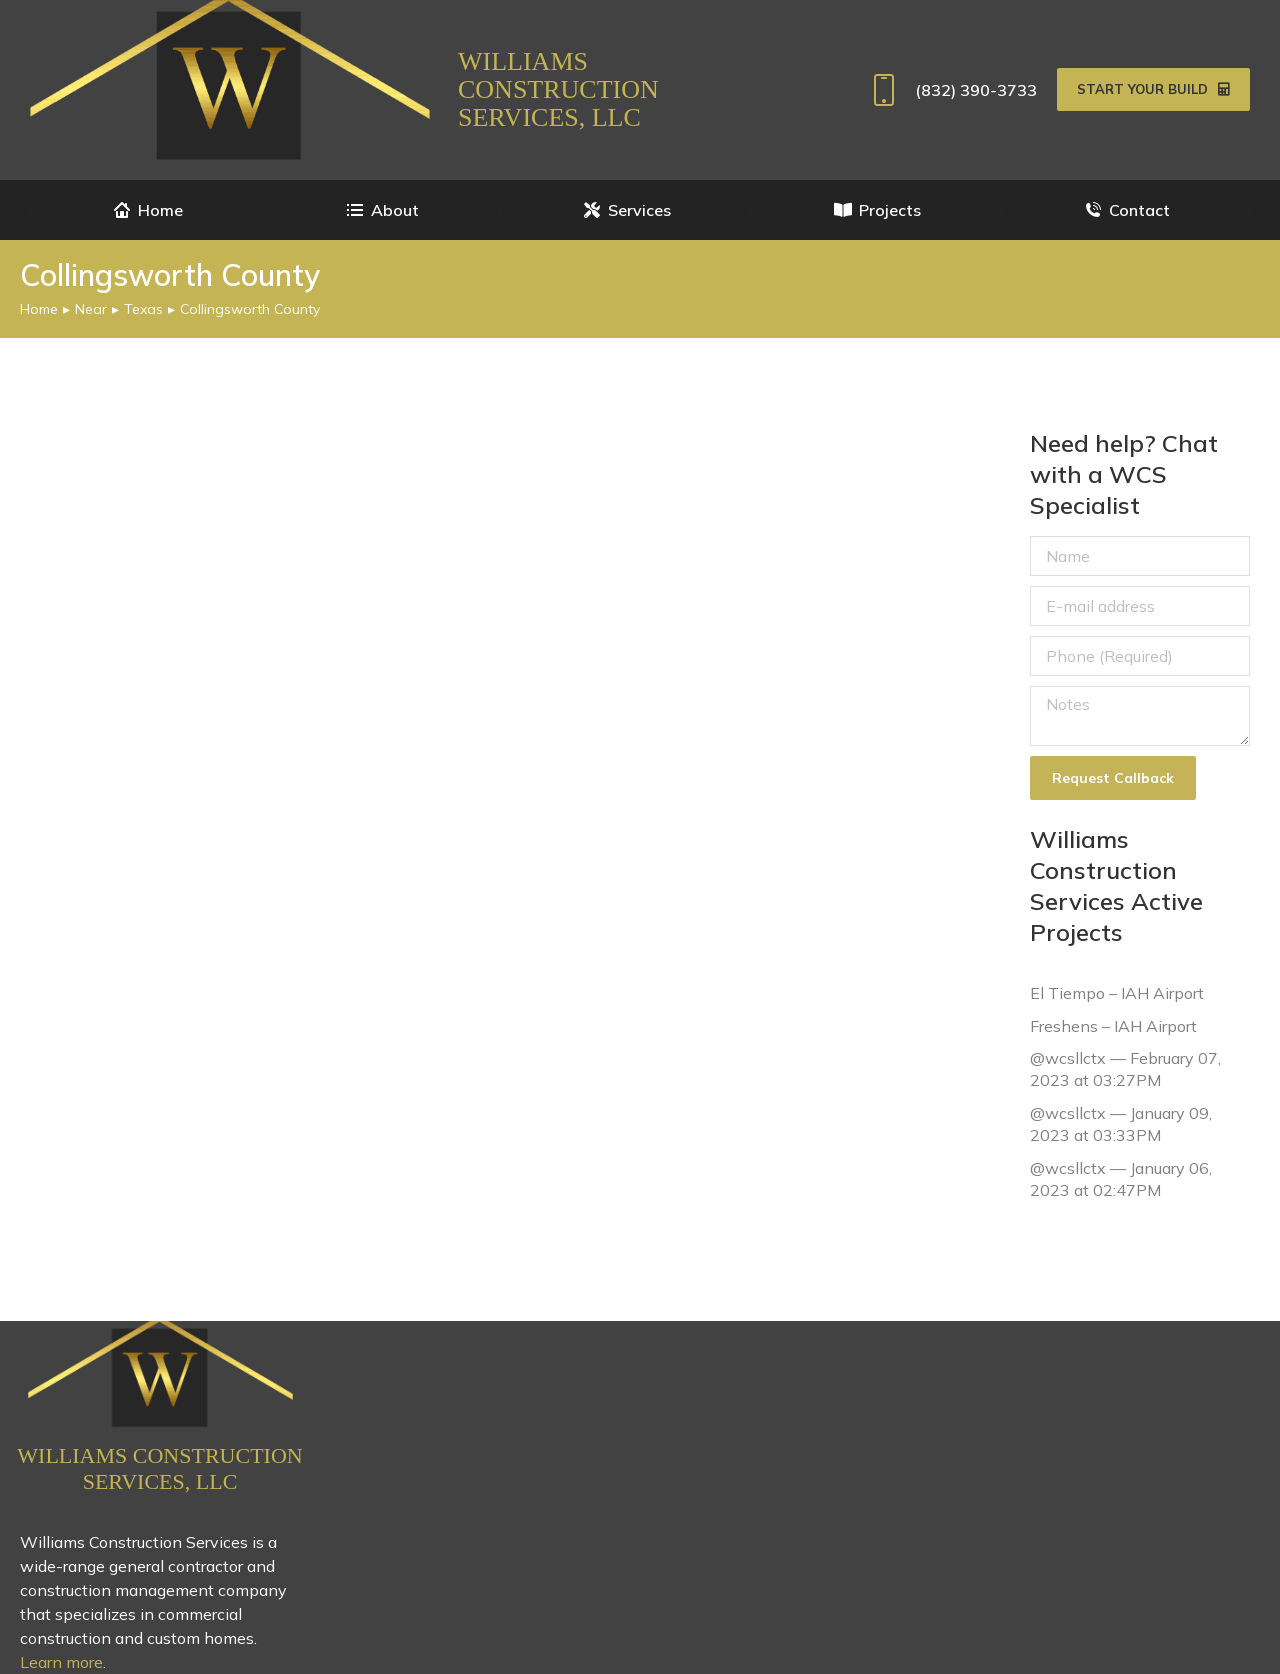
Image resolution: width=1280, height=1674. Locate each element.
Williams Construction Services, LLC (558, 89)
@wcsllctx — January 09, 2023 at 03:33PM (1121, 1124)
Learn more (61, 1662)
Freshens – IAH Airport (1113, 1025)
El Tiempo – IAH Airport (1117, 993)
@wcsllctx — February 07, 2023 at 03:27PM (1125, 1069)
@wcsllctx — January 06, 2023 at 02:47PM (1121, 1178)
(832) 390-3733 (950, 90)
